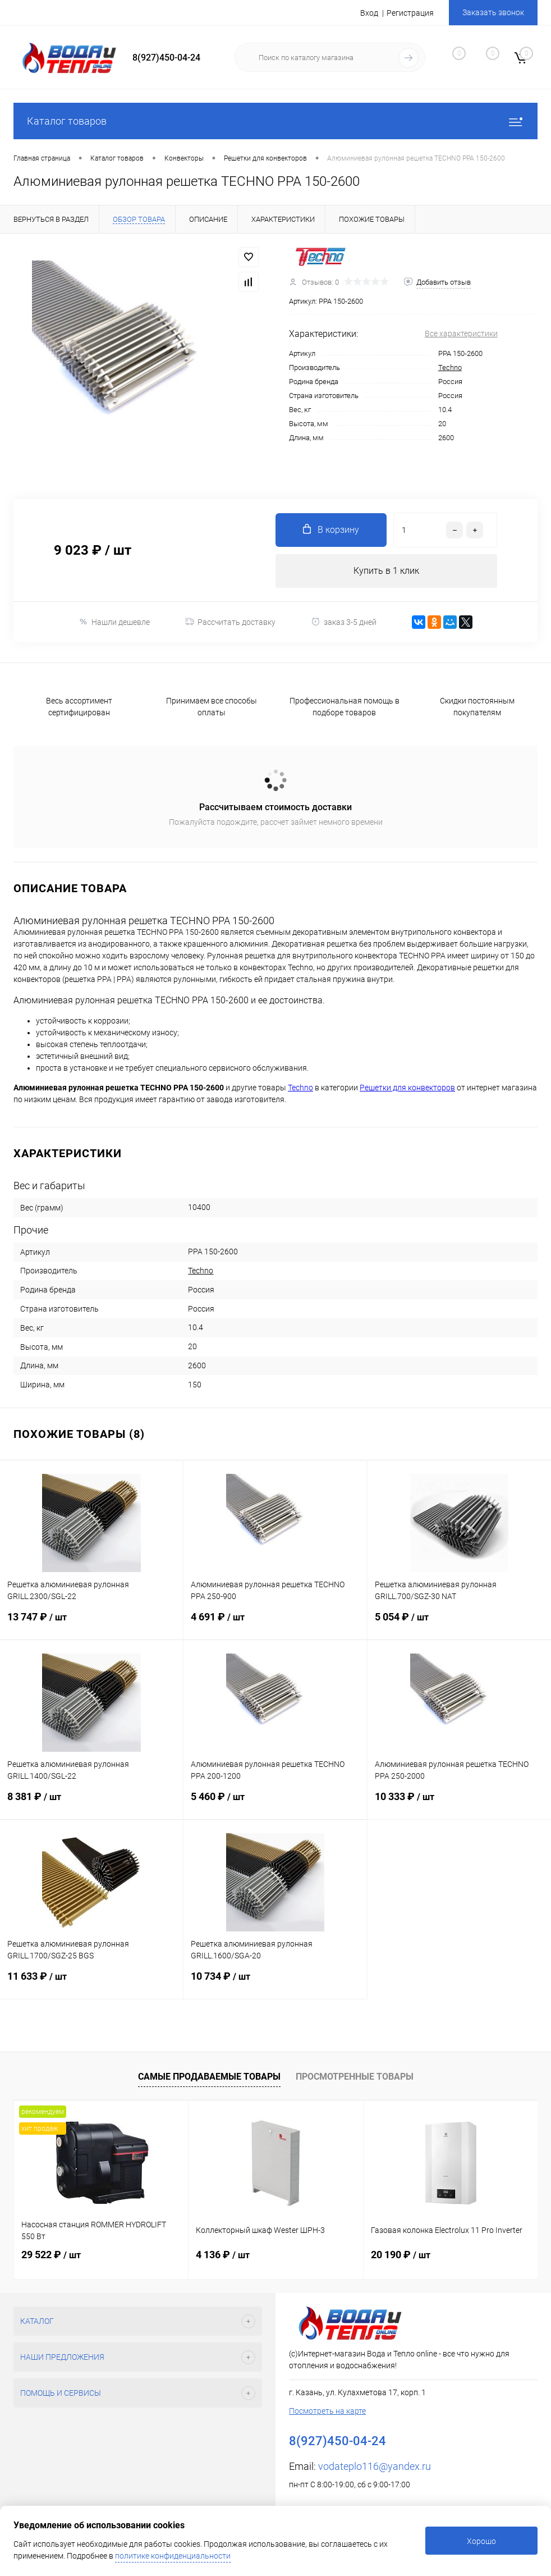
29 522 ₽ (51, 2254)
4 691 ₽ (275, 1625)
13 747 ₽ (91, 1625)
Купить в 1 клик (386, 570)
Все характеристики (461, 333)
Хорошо (481, 2541)
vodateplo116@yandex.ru (374, 2466)
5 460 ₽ (275, 1805)
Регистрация (410, 12)
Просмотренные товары (355, 2076)
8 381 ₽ (91, 1805)
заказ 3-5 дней (343, 622)
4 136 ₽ (223, 2254)
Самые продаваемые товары (209, 2076)
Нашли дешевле (114, 622)
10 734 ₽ (275, 1984)
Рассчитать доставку (230, 622)
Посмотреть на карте (327, 2410)
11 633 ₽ (91, 1984)
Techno (450, 367)
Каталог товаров (275, 121)
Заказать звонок (493, 12)
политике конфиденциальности (173, 2555)
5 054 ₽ (459, 1625)
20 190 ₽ (400, 2254)
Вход (369, 12)
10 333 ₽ (459, 1805)
